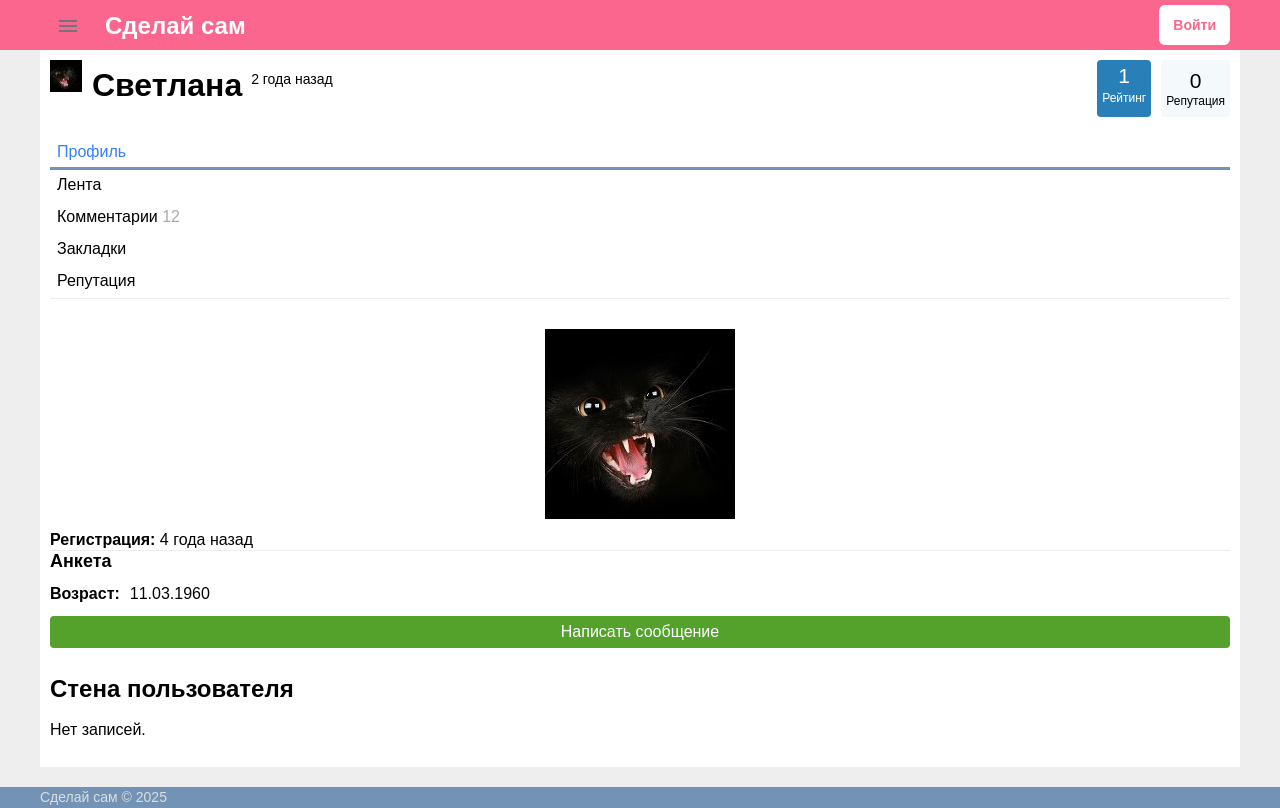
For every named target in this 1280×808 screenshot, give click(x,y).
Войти (1194, 25)
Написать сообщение (640, 631)
